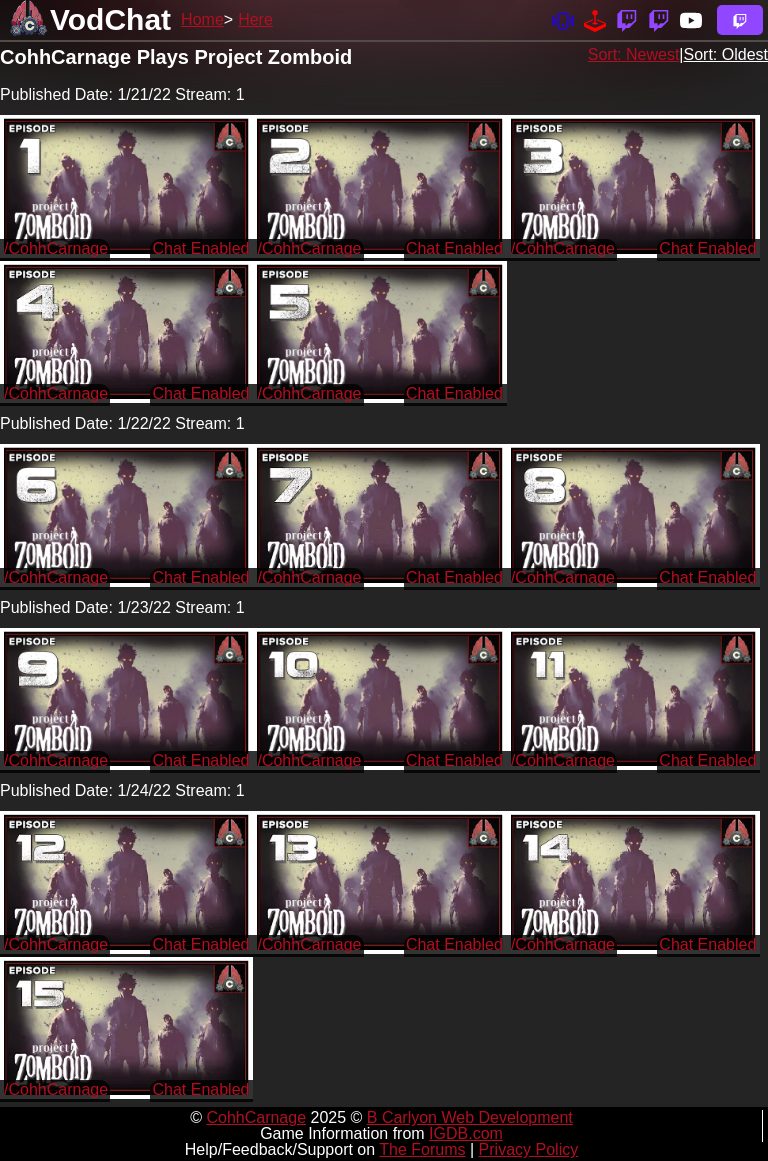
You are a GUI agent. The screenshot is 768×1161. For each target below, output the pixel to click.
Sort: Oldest (726, 54)
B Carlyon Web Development (470, 1117)
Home (202, 19)
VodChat (110, 19)
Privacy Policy (529, 1149)
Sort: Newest (634, 54)
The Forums (422, 1149)
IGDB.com (466, 1133)
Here (255, 19)
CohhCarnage (256, 1117)
